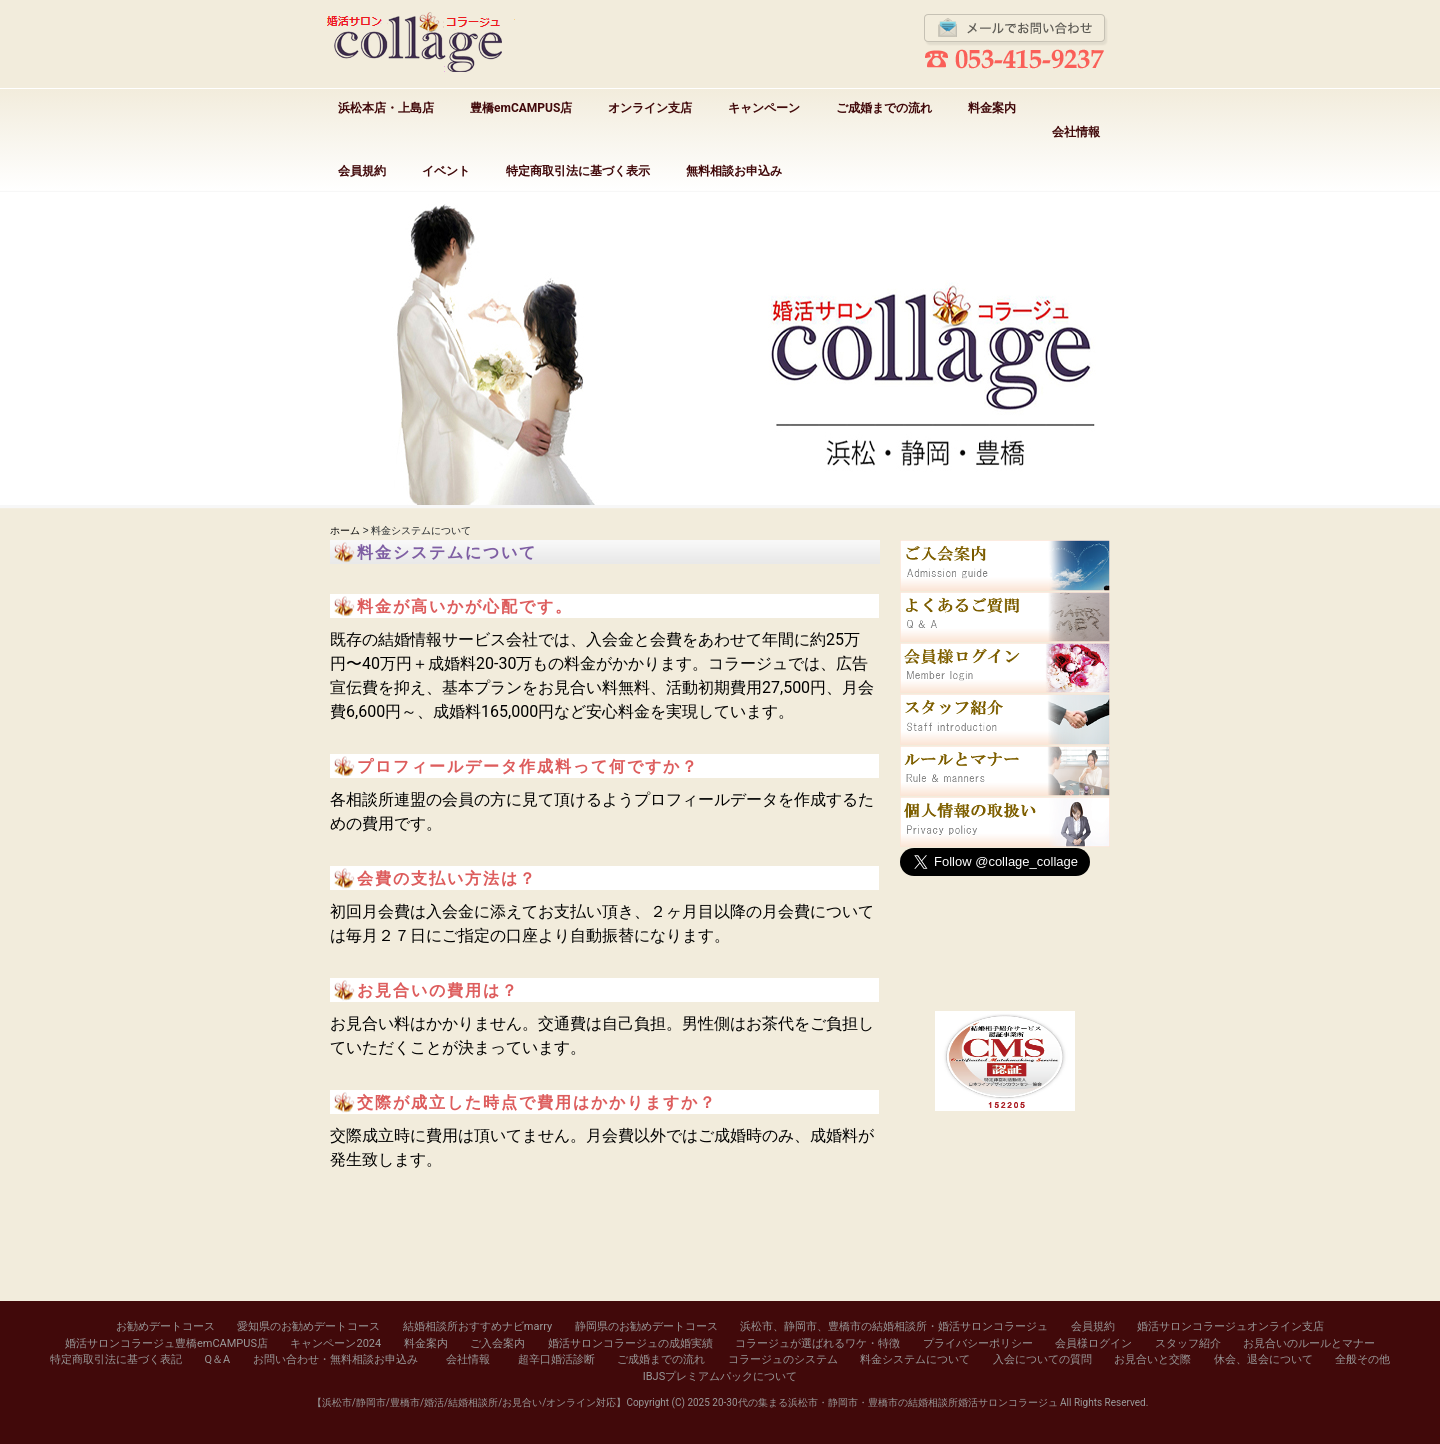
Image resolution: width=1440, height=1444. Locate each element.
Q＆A (217, 1359)
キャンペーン (764, 108)
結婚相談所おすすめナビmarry (477, 1326)
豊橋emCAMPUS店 (521, 108)
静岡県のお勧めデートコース (646, 1326)
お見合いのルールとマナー (1309, 1343)
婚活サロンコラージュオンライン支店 (1230, 1326)
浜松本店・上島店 (386, 108)
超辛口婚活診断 (556, 1359)
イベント (446, 171)
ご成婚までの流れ (884, 108)
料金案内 (992, 108)
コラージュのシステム (783, 1359)
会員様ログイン (1093, 1343)
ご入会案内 (497, 1343)
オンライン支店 (650, 108)
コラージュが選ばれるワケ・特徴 (817, 1343)
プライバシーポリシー (978, 1343)
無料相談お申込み (734, 171)
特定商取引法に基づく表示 (578, 171)
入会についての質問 (1042, 1359)
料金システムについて (915, 1359)
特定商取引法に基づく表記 (116, 1359)
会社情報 (1076, 132)
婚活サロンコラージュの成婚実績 (630, 1343)
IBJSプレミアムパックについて (720, 1376)
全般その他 (1362, 1359)
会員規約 (362, 171)
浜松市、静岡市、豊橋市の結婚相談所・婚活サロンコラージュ (894, 1326)
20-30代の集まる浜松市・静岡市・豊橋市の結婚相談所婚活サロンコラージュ (884, 1402)
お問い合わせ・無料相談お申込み (335, 1359)
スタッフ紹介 (1188, 1343)
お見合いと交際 (1152, 1359)
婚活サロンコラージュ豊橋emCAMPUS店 (166, 1343)
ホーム (345, 530)
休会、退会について (1263, 1359)
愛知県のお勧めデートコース (308, 1326)
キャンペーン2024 (335, 1343)
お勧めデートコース (165, 1326)
